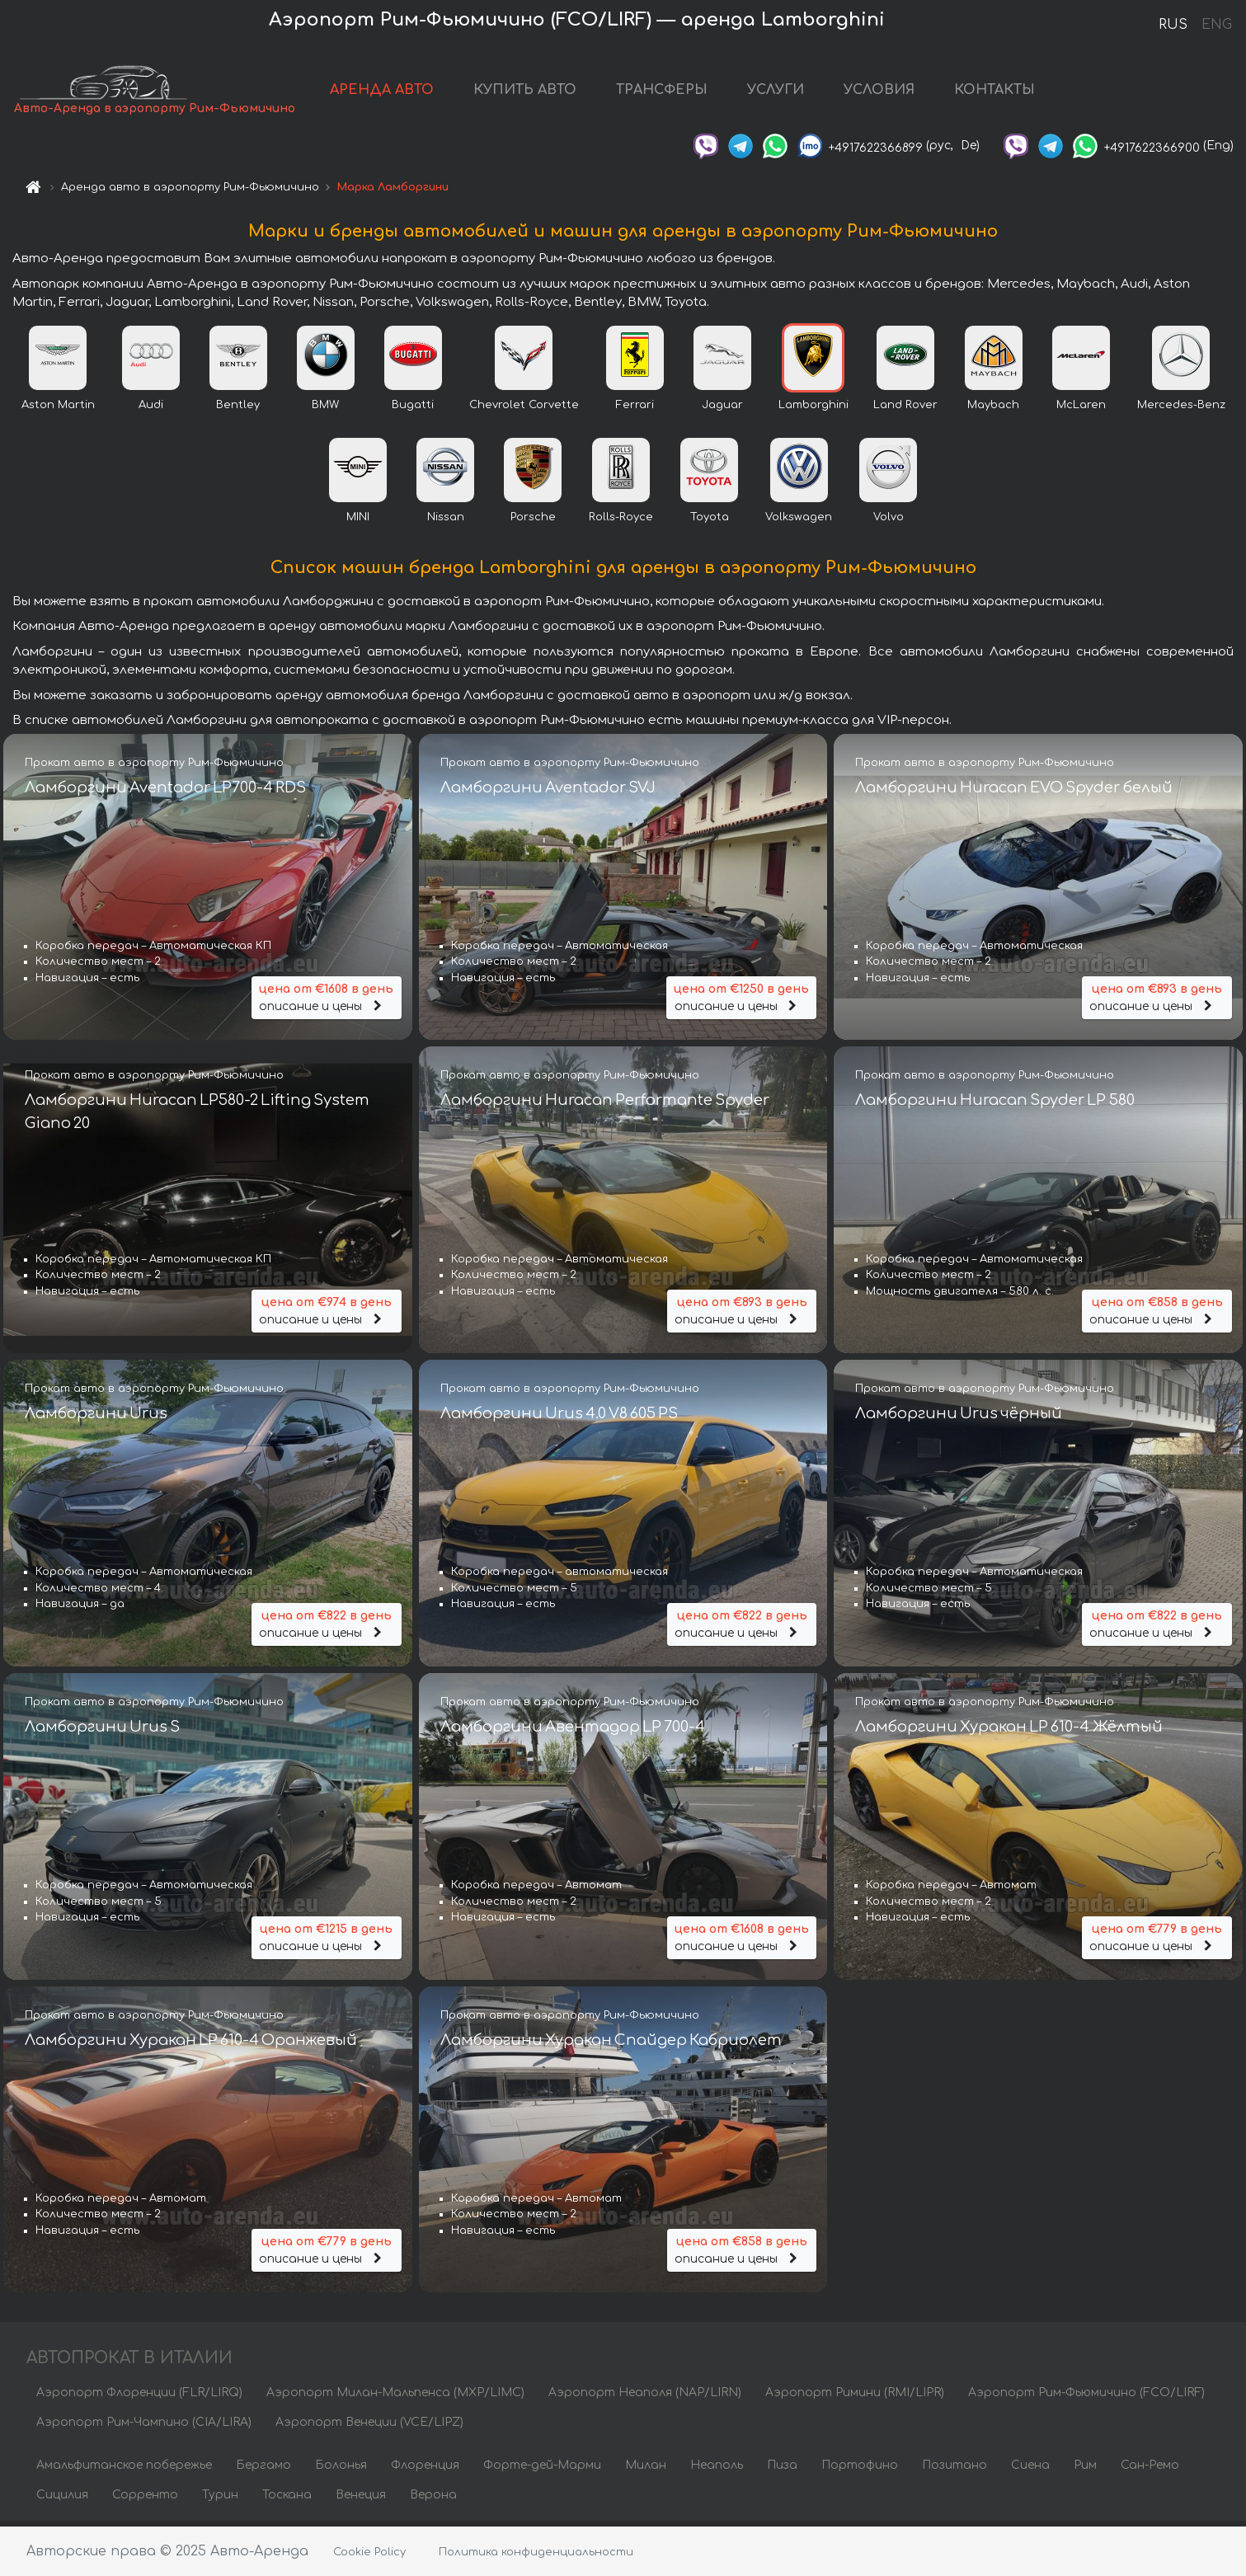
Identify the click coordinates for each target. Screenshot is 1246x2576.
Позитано (954, 2470)
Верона (433, 2500)
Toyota (709, 522)
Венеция (361, 2500)
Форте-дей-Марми (542, 2470)
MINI (357, 522)
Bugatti (413, 410)
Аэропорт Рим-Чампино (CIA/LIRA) (144, 2427)
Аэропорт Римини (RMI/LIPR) (854, 2397)
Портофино (859, 2470)
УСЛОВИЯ (879, 92)
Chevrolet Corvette (524, 410)
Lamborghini (813, 410)
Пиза (782, 2470)
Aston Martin (58, 410)
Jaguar (722, 410)
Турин (220, 2500)
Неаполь (716, 2470)
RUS (1173, 24)
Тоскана (287, 2500)
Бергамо (263, 2470)
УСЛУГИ (775, 92)
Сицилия (62, 2500)
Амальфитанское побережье (124, 2470)
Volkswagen (798, 522)
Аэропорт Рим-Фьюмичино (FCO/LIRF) (1086, 2397)
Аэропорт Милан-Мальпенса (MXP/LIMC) (395, 2397)
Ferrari (635, 410)
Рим (1085, 2470)
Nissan (445, 522)
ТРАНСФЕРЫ (662, 92)
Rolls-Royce (621, 522)
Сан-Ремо (1150, 2470)
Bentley (238, 410)
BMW (325, 410)
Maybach (993, 410)
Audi (151, 410)
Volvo (888, 522)
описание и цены (326, 1001)
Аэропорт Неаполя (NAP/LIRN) (644, 2397)
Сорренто (145, 2500)
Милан (645, 2470)
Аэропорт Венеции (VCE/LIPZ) (369, 2427)
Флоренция (425, 2470)
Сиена (1030, 2470)
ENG (1216, 24)
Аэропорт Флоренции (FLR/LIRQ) (139, 2397)
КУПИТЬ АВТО (524, 92)
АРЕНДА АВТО (382, 92)
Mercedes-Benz (1181, 410)
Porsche (533, 522)
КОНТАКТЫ (994, 92)
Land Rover (905, 410)
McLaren (1081, 410)
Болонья (341, 2470)
